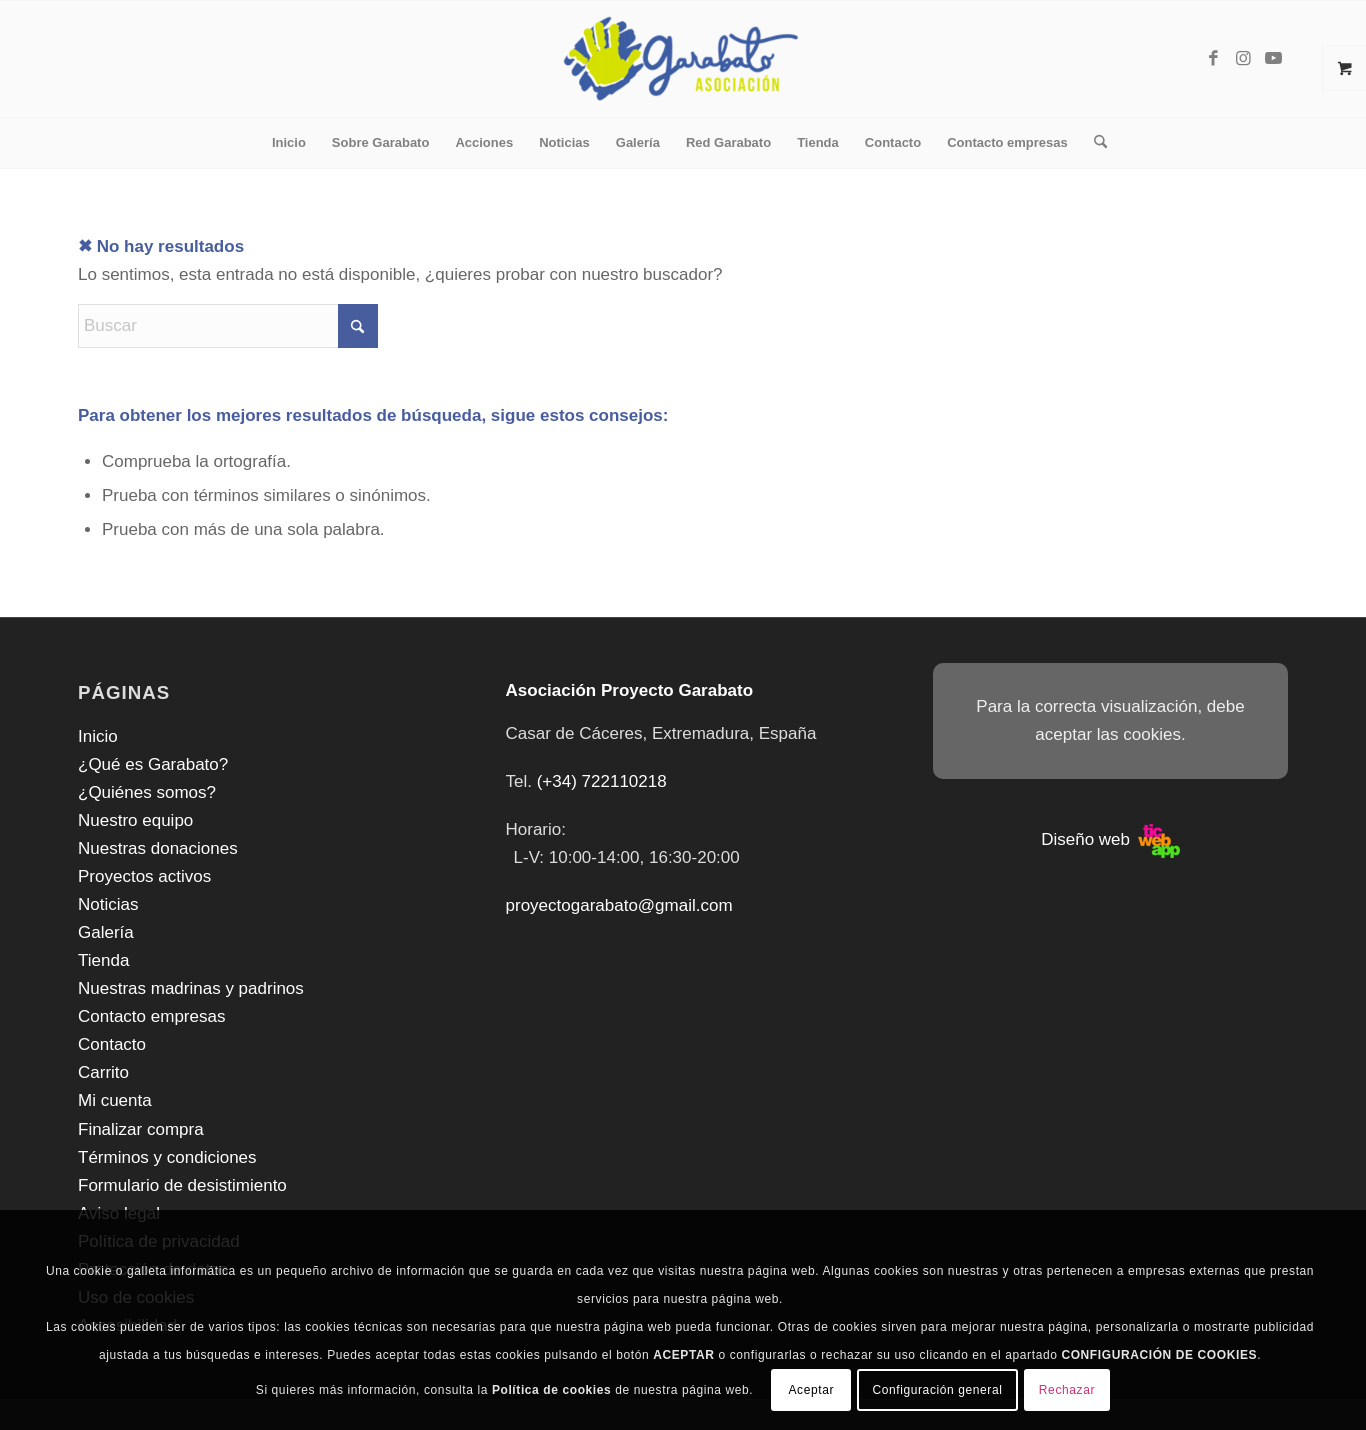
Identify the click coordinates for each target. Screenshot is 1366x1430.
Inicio (98, 736)
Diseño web (1110, 839)
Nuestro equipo (135, 820)
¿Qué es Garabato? (153, 764)
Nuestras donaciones (158, 848)
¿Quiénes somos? (147, 792)
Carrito (103, 1072)
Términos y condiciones (167, 1157)
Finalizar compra (141, 1129)
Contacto (112, 1044)
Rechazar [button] (1067, 1390)
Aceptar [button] (811, 1390)
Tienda (103, 960)
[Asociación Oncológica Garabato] (683, 59)
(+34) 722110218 (602, 781)
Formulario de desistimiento (182, 1185)
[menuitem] (289, 143)
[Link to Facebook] (1213, 59)
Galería (106, 932)
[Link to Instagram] (1243, 59)
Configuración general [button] (937, 1390)
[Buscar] (1094, 143)
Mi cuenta (115, 1100)
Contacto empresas (151, 1016)
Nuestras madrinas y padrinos (191, 988)
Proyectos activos (144, 876)
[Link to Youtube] (1273, 59)
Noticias (108, 904)
